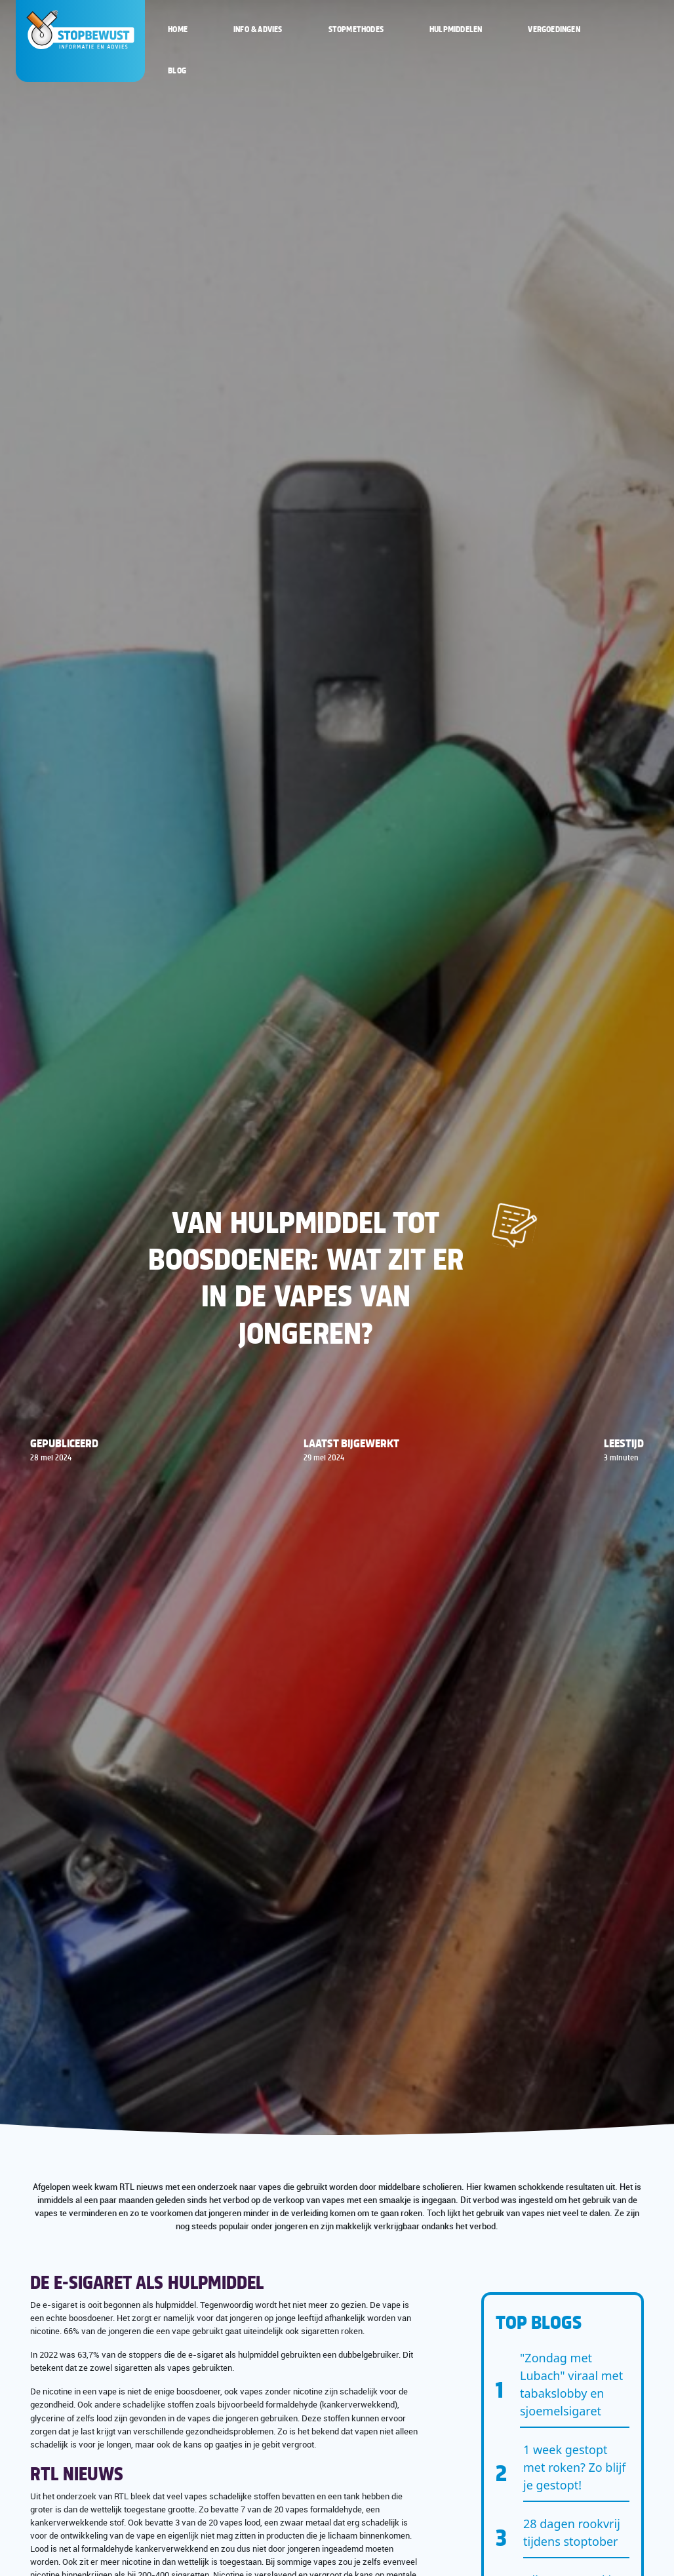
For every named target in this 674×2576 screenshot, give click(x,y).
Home (178, 29)
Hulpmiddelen (455, 29)
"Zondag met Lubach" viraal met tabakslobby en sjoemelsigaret (571, 2384)
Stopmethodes (356, 29)
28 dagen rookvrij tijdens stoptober (571, 2532)
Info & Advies (258, 29)
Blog (177, 70)
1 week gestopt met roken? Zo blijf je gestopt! (574, 2467)
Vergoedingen (554, 29)
